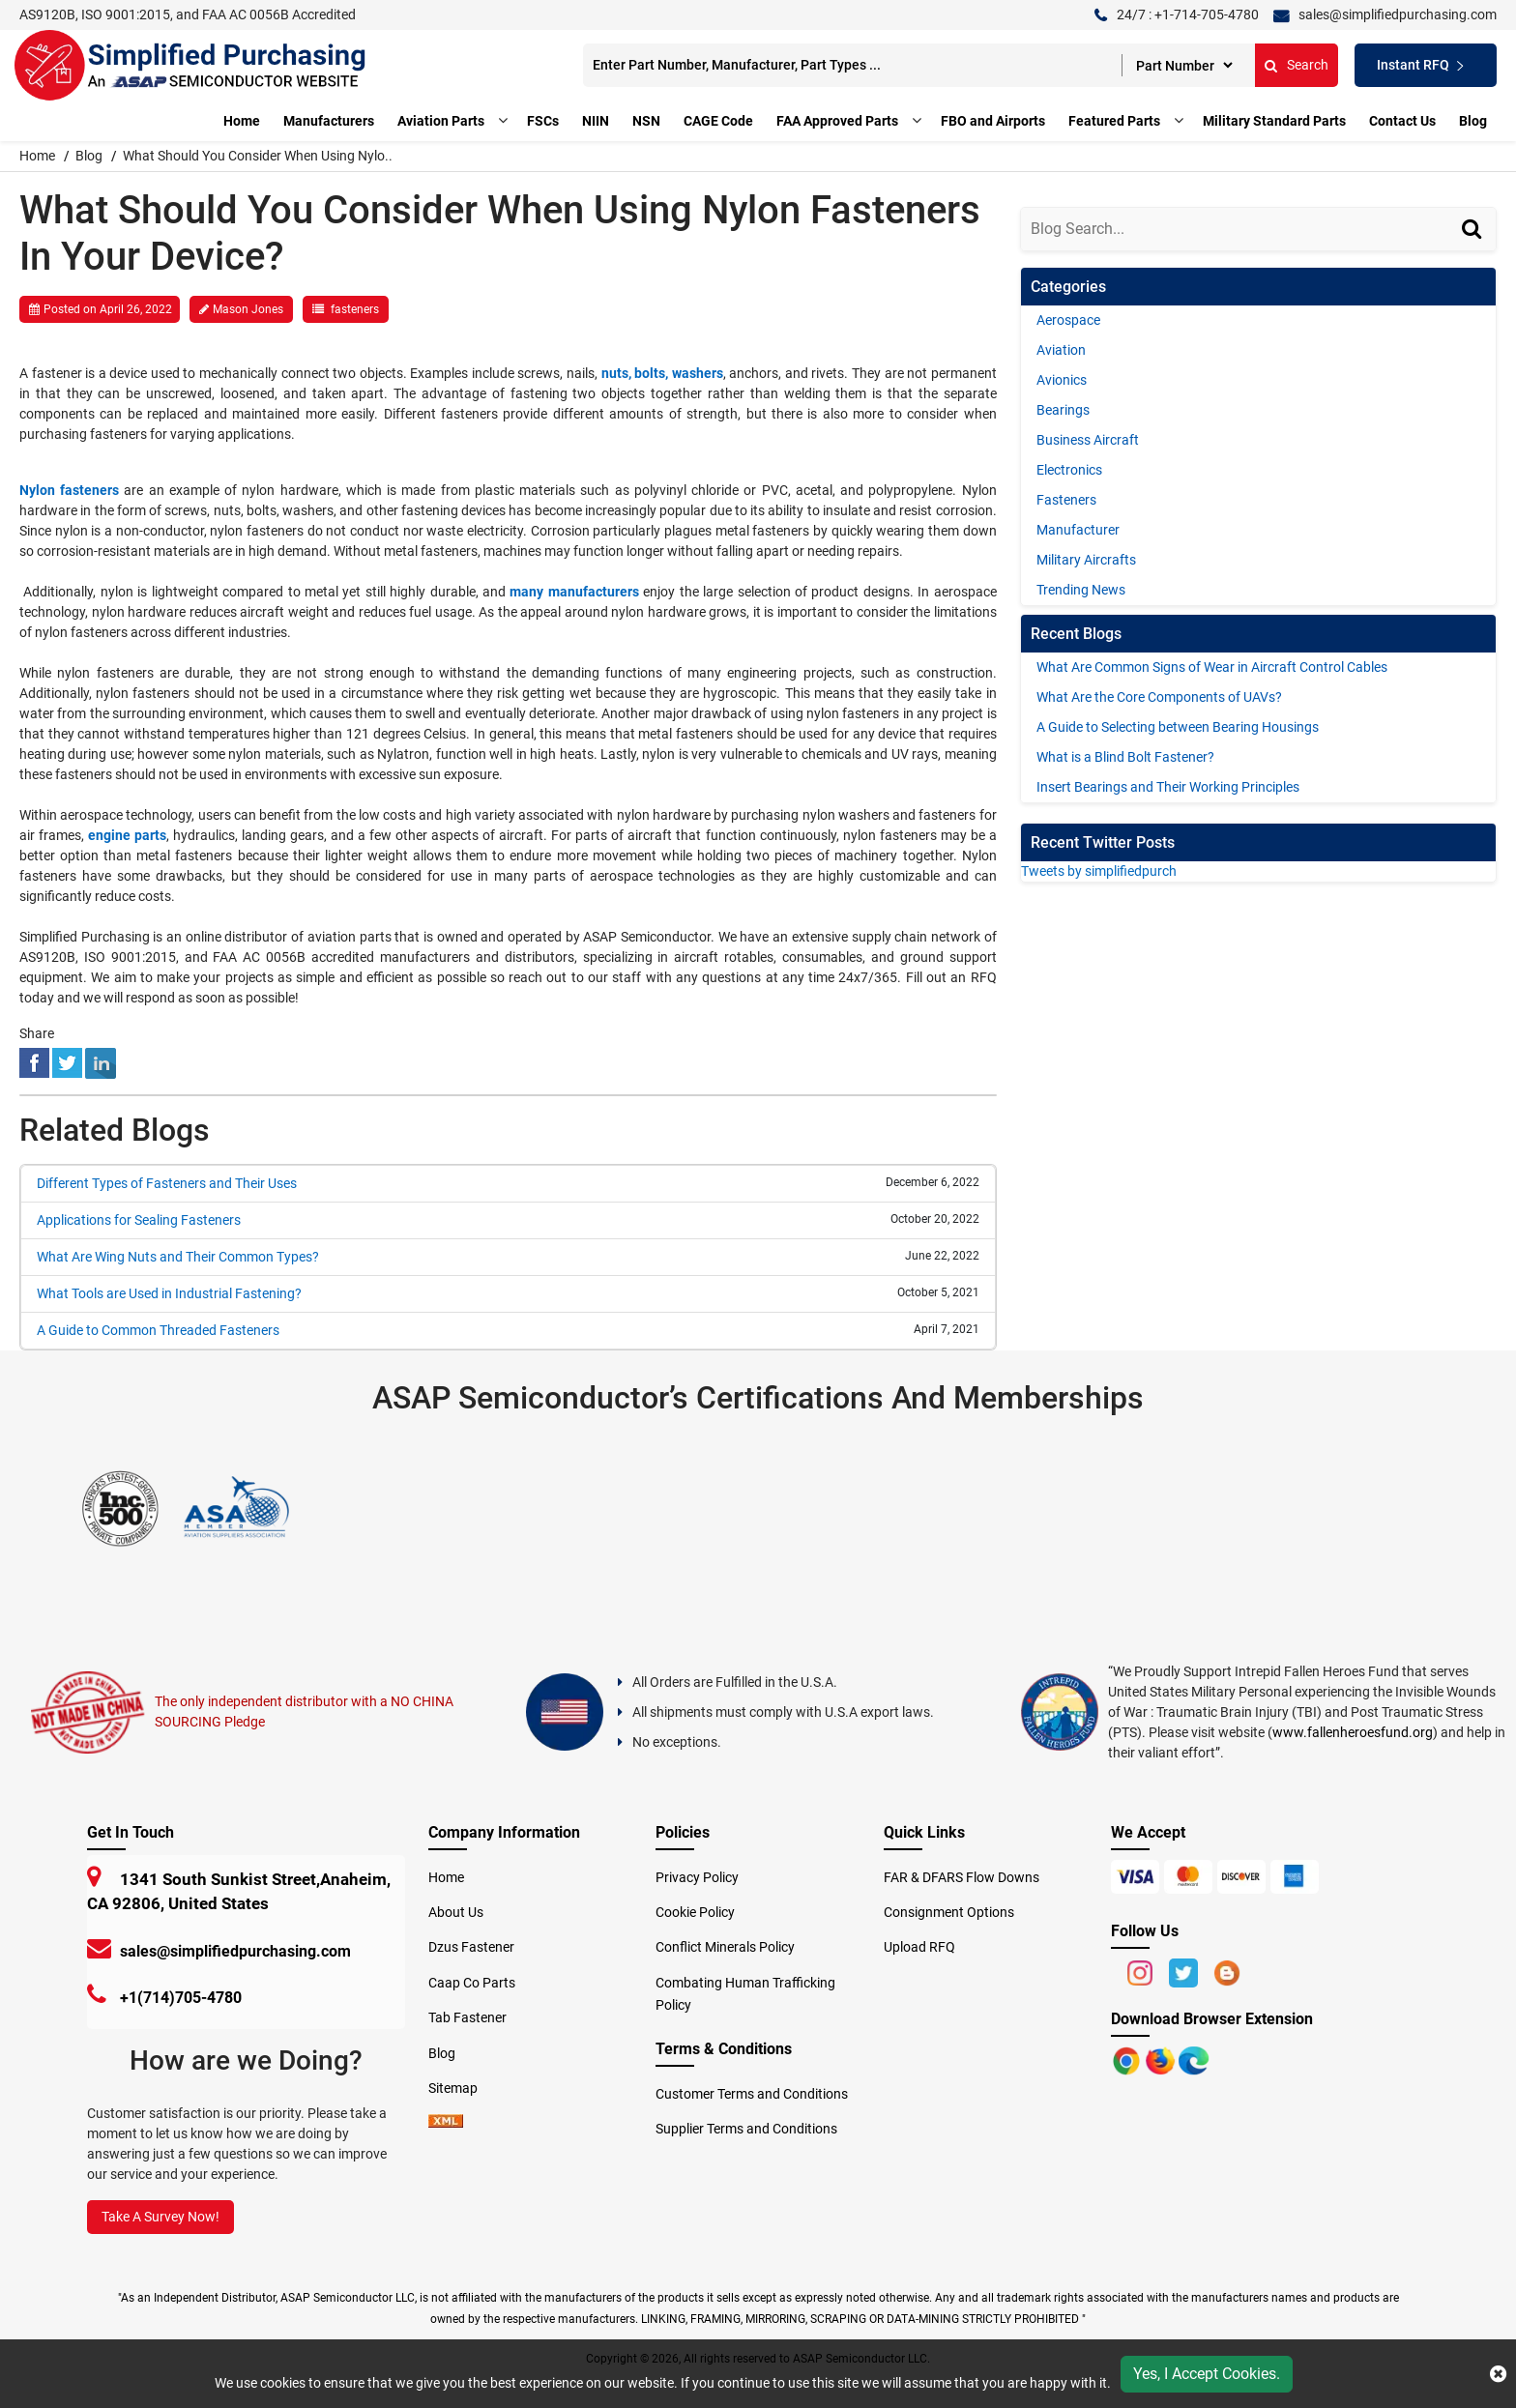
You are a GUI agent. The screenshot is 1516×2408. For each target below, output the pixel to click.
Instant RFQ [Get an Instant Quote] (1406, 65)
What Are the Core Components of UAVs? (1159, 697)
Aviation (1061, 350)
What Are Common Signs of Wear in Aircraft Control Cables (1211, 667)
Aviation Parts (440, 121)
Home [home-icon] (38, 155)
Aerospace (1068, 320)
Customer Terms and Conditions (752, 2090)
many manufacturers (574, 591)
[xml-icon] (445, 2119)
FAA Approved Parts (837, 121)
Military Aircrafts (1086, 559)
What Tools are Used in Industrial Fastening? (169, 1293)
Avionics (1061, 380)
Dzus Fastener (471, 1943)
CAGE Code (718, 121)
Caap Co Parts (471, 1979)
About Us (455, 1908)
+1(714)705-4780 (181, 1994)
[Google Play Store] (1162, 2056)
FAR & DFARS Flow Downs (961, 1873)
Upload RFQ (919, 1943)
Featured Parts (1114, 121)
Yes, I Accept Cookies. (1206, 2373)
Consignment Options (949, 1908)
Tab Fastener (467, 2013)
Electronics (1069, 470)
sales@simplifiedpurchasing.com (235, 1947)
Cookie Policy (695, 1908)
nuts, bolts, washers (662, 373)
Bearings (1063, 410)
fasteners (355, 309)
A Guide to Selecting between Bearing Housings (1177, 727)
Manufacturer (1078, 529)
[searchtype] (1155, 65)
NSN (646, 121)
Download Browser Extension (1212, 2015)
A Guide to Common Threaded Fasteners (158, 1330)
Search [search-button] (1267, 65)
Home (241, 121)
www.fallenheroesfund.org (1352, 1728)
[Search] (1474, 247)
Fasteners (1066, 500)
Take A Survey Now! (160, 2212)
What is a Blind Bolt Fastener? (1125, 757)
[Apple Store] (1128, 2056)
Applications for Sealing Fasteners (139, 1220)
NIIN (595, 121)
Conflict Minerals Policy (725, 1943)
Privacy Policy (697, 1873)
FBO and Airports (993, 121)
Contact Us (1402, 121)
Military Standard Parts (1274, 121)
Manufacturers (328, 121)
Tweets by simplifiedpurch (1099, 871)
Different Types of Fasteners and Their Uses (167, 1183)
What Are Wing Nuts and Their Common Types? (178, 1256)
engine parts (127, 835)
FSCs (543, 121)
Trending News (1080, 589)
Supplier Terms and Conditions (746, 2124)
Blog (1473, 121)
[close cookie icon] (1498, 2374)
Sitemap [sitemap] (458, 2084)
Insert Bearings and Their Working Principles (1167, 787)
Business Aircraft (1087, 440)
